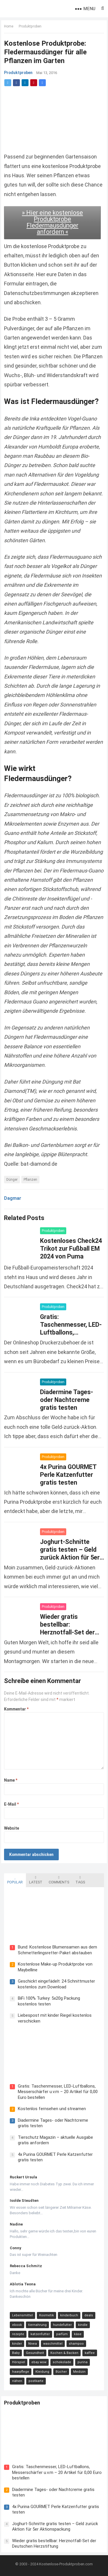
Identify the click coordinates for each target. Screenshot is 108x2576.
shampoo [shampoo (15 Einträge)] (76, 2344)
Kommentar (16, 1709)
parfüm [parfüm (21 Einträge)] (62, 2334)
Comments (59, 1880)
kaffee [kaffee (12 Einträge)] (90, 2353)
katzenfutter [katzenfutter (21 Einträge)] (40, 2334)
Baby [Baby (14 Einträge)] (16, 2353)
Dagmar (12, 1198)
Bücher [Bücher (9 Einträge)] (61, 2372)
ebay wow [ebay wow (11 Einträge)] (38, 2362)
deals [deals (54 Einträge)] (88, 2315)
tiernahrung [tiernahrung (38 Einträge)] (37, 2325)
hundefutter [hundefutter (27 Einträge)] (62, 2325)
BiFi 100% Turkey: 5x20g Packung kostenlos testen (49, 2001)
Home (8, 26)
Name (10, 1780)
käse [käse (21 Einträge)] (78, 2334)
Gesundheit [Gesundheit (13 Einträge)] (35, 2353)
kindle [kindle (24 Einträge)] (83, 2325)
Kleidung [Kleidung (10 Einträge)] (42, 2372)
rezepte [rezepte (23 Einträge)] (18, 2334)
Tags (80, 1880)
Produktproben (30, 26)
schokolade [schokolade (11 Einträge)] (62, 2362)
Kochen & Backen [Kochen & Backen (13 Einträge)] (64, 2353)
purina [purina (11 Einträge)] (82, 2362)
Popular (15, 1880)
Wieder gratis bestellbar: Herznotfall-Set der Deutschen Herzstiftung (67, 1632)
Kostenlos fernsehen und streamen (52, 2108)
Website (11, 1828)
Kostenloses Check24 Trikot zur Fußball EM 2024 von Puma (71, 1248)
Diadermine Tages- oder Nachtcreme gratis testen (66, 1399)
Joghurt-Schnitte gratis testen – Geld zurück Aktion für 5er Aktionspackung (55, 2526)
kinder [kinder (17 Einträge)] (17, 2344)
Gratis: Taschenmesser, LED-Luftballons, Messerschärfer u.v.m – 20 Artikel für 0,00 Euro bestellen (58, 2092)
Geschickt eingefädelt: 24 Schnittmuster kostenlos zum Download (56, 1984)
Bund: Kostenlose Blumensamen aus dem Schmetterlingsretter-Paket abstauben (57, 1949)
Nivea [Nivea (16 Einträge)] (32, 2344)
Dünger (12, 1180)
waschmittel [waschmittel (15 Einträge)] (52, 2344)
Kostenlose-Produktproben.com (66, 2564)
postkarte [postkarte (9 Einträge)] (36, 2381)
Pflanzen (30, 1180)
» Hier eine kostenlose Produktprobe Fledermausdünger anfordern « (52, 222)
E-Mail (11, 1804)
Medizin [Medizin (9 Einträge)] (79, 2372)
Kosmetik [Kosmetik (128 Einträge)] (46, 2315)
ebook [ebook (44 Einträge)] (17, 2325)
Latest (35, 1880)
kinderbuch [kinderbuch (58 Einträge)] (69, 2315)
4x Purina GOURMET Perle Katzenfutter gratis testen (68, 1474)
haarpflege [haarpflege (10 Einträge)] (20, 2372)
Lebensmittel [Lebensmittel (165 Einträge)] (22, 2315)
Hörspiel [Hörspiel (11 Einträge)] (18, 2362)
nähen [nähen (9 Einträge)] (17, 2381)
